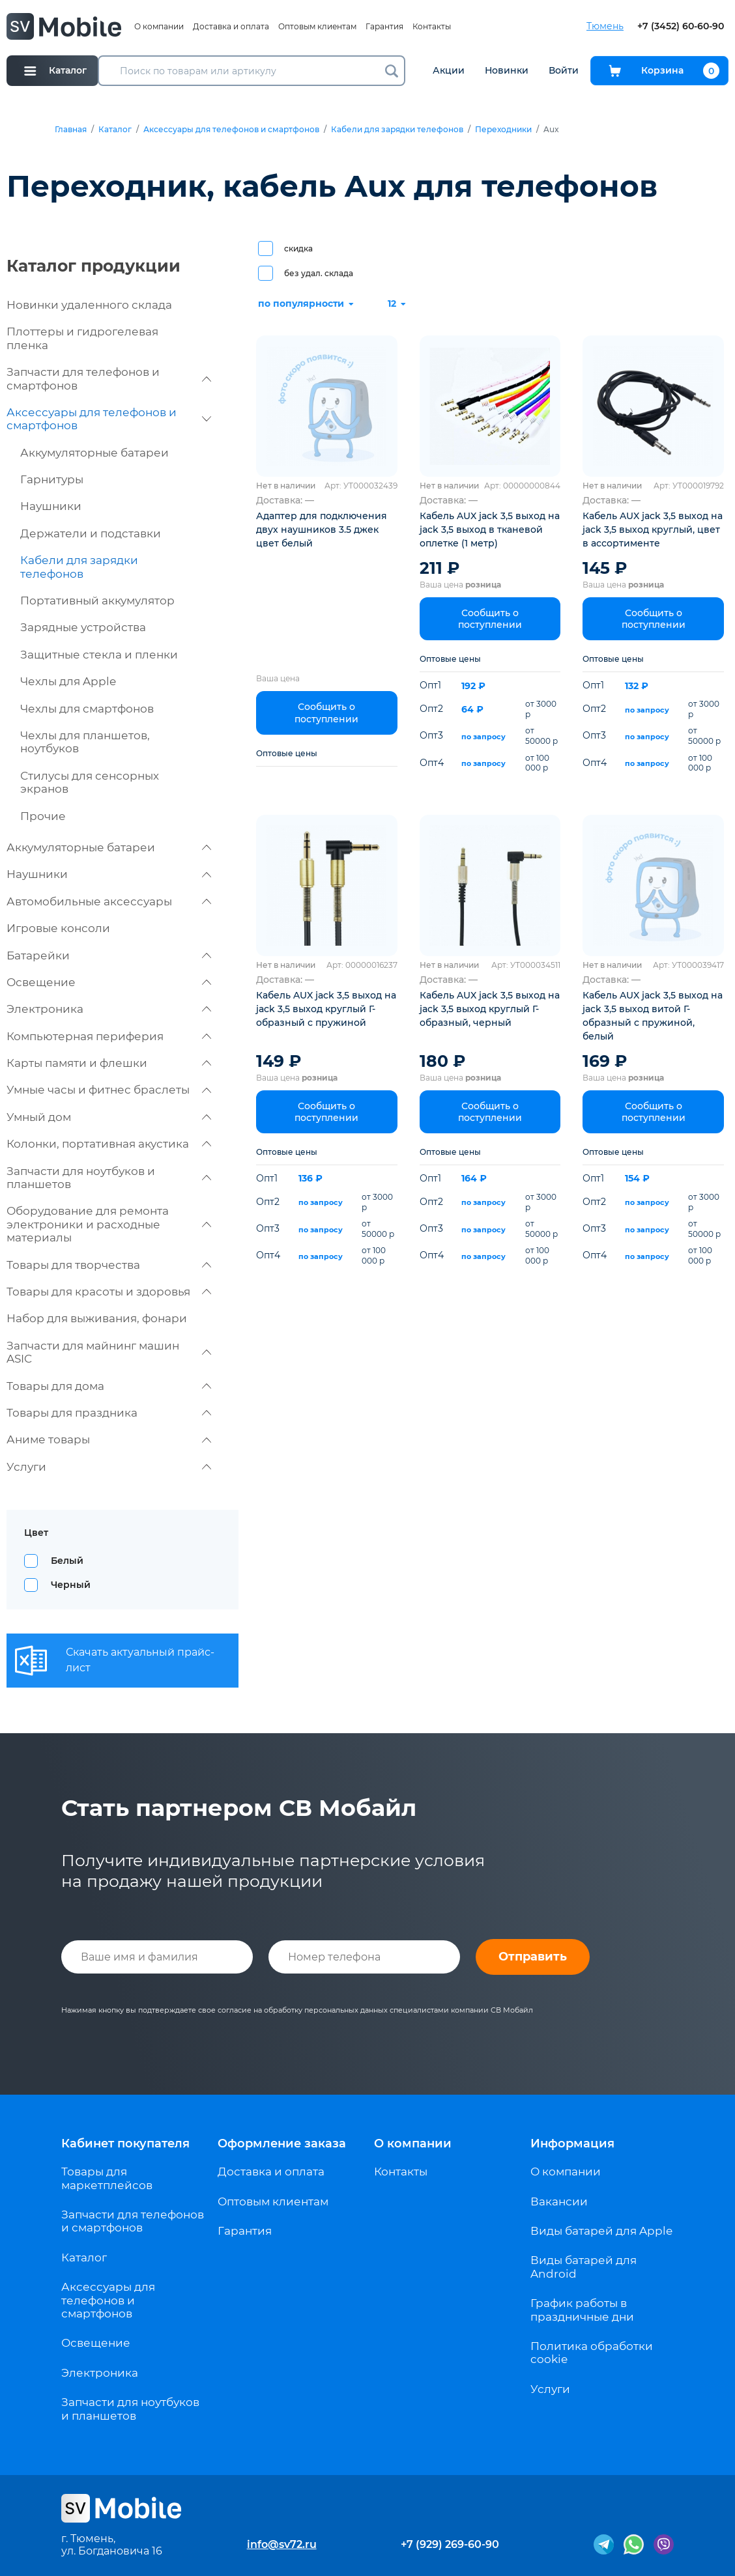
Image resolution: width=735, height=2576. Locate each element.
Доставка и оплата (231, 26)
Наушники (50, 506)
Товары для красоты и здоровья (109, 1291)
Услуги (109, 1466)
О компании (159, 26)
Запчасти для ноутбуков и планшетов (109, 1178)
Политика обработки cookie (591, 2353)
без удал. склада (318, 273)
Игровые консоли (58, 928)
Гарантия (384, 26)
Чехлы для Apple (68, 681)
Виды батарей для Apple (601, 2230)
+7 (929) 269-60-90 (450, 2544)
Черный (71, 1585)
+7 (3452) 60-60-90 (680, 26)
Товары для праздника (109, 1412)
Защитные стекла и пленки (99, 654)
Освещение (109, 982)
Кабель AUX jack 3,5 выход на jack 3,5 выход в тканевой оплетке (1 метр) (490, 529)
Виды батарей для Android (583, 2267)
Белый (67, 1560)
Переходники (503, 129)
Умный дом (109, 1117)
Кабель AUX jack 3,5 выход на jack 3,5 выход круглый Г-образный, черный (490, 1008)
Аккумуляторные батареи (94, 452)
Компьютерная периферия (109, 1036)
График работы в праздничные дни (582, 2310)
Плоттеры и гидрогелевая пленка (82, 338)
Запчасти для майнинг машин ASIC (109, 1352)
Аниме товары (109, 1439)
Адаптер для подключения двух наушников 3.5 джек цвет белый (321, 529)
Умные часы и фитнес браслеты (109, 1089)
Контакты (431, 26)
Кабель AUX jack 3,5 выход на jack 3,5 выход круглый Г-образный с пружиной (326, 1008)
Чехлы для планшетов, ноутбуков (85, 742)
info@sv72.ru (282, 2544)
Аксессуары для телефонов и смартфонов (231, 129)
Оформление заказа (282, 2143)
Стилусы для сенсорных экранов (89, 782)
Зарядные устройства (83, 627)
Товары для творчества (109, 1264)
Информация (572, 2143)
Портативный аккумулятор (97, 600)
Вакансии (559, 2201)
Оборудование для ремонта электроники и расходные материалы (109, 1224)
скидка (298, 248)
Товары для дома (109, 1386)
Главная (71, 129)
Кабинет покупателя (125, 2143)
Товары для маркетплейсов (106, 2178)
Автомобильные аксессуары (109, 901)
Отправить (532, 1956)
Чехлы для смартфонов (87, 708)
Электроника (109, 1008)
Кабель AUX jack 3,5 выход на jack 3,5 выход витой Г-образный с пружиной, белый (653, 1015)
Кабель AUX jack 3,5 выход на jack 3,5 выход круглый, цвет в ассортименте (653, 529)
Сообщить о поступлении (326, 712)
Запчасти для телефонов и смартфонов (109, 378)
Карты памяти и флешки (109, 1062)
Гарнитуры (51, 479)
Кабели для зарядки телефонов (397, 129)
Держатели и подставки (90, 533)
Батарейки (109, 955)
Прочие (43, 816)
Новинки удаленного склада (89, 304)
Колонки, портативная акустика (109, 1143)
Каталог (115, 129)
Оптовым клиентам (317, 26)
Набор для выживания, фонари (97, 1318)
